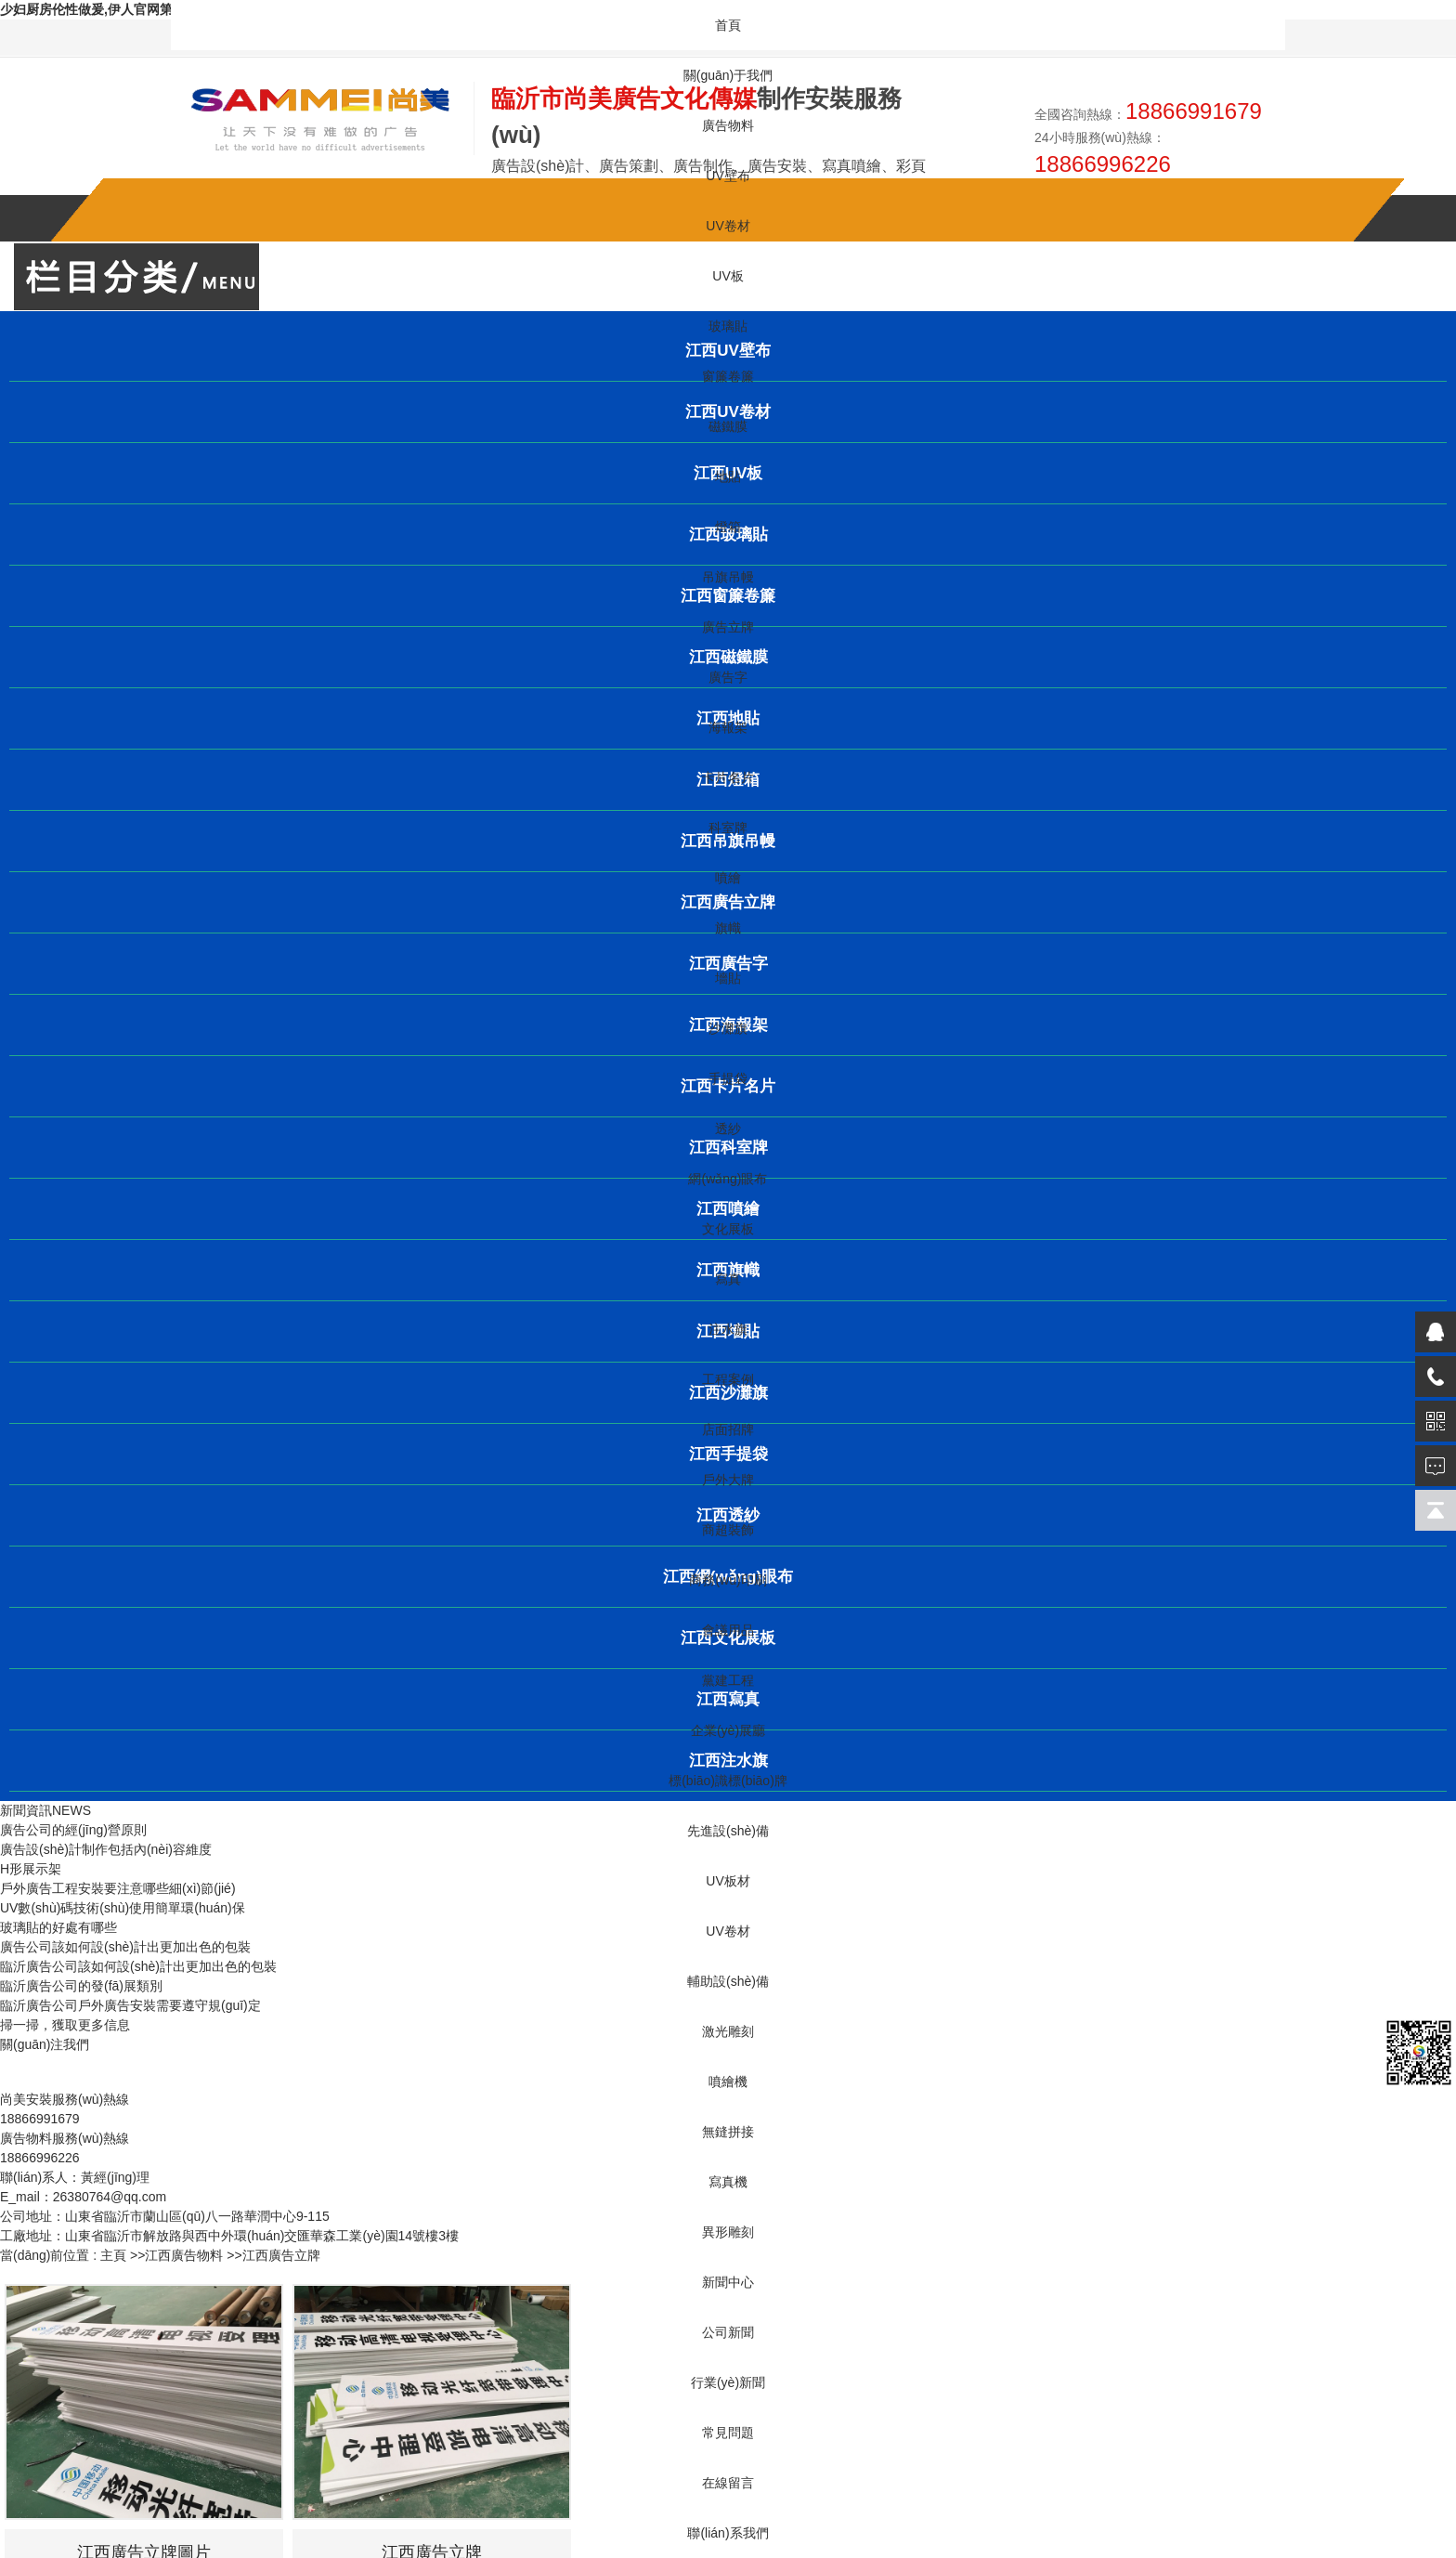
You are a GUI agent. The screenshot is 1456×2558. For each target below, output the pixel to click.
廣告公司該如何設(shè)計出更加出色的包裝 (125, 1946)
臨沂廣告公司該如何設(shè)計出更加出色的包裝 (138, 1966)
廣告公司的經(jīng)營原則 (73, 1829)
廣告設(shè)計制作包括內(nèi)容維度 (106, 1849)
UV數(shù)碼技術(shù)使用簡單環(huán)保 (122, 1907)
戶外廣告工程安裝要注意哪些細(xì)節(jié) (118, 1888)
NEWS (71, 1810)
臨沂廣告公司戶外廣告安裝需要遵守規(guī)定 (130, 2005)
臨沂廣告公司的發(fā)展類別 (81, 1985)
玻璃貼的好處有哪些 (58, 1927)
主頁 (113, 2255)
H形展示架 (30, 1868)
